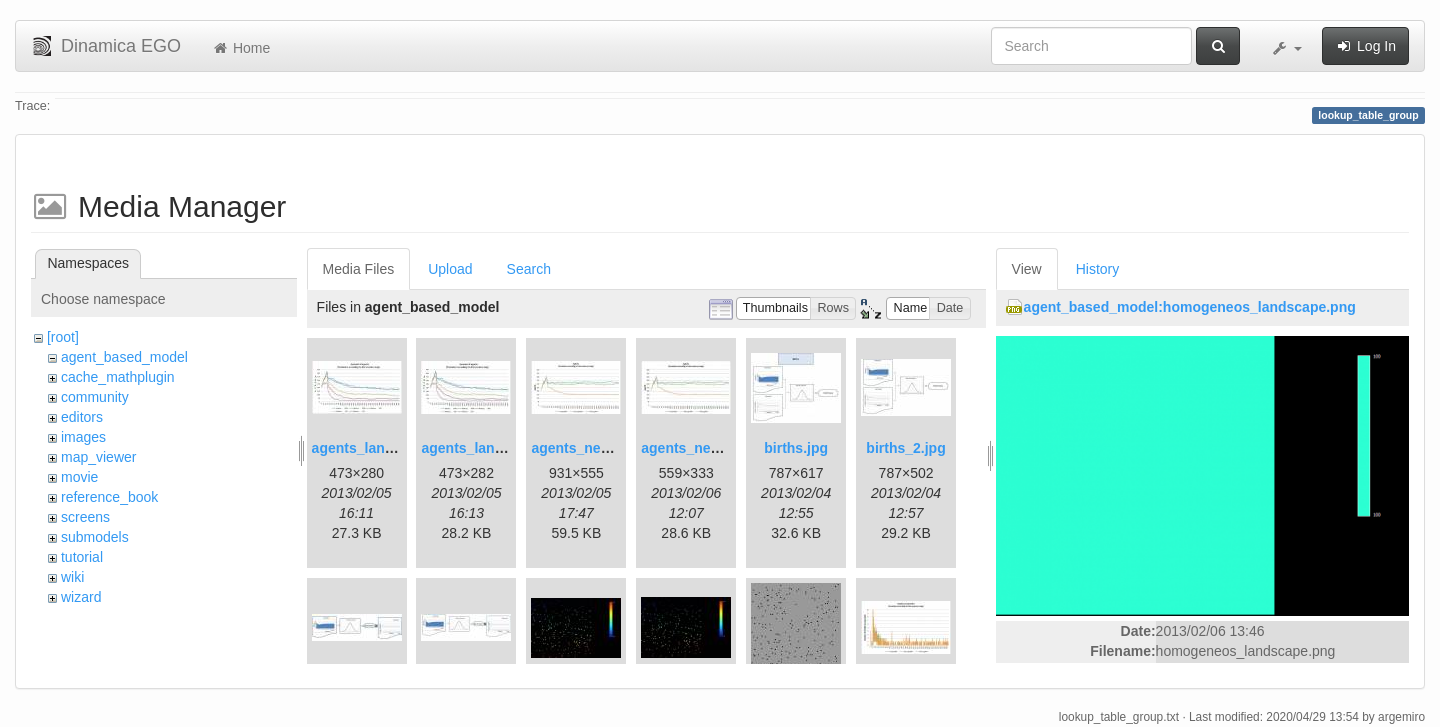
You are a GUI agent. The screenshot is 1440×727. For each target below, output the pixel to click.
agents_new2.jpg (697, 448)
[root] (63, 337)
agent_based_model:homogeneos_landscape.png (1190, 307)
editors (82, 417)
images (83, 437)
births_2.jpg (905, 448)
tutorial (82, 557)
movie (79, 477)
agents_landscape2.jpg (498, 448)
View (1027, 269)
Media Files (359, 269)
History (1098, 269)
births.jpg (796, 448)
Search (529, 269)
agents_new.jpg (583, 448)
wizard (81, 597)
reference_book (109, 497)
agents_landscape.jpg (385, 448)
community (95, 397)
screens (85, 517)
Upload (450, 269)
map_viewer (98, 457)
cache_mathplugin (118, 377)
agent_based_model (124, 357)
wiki (72, 577)
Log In (1365, 46)
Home (240, 48)
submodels (95, 537)
